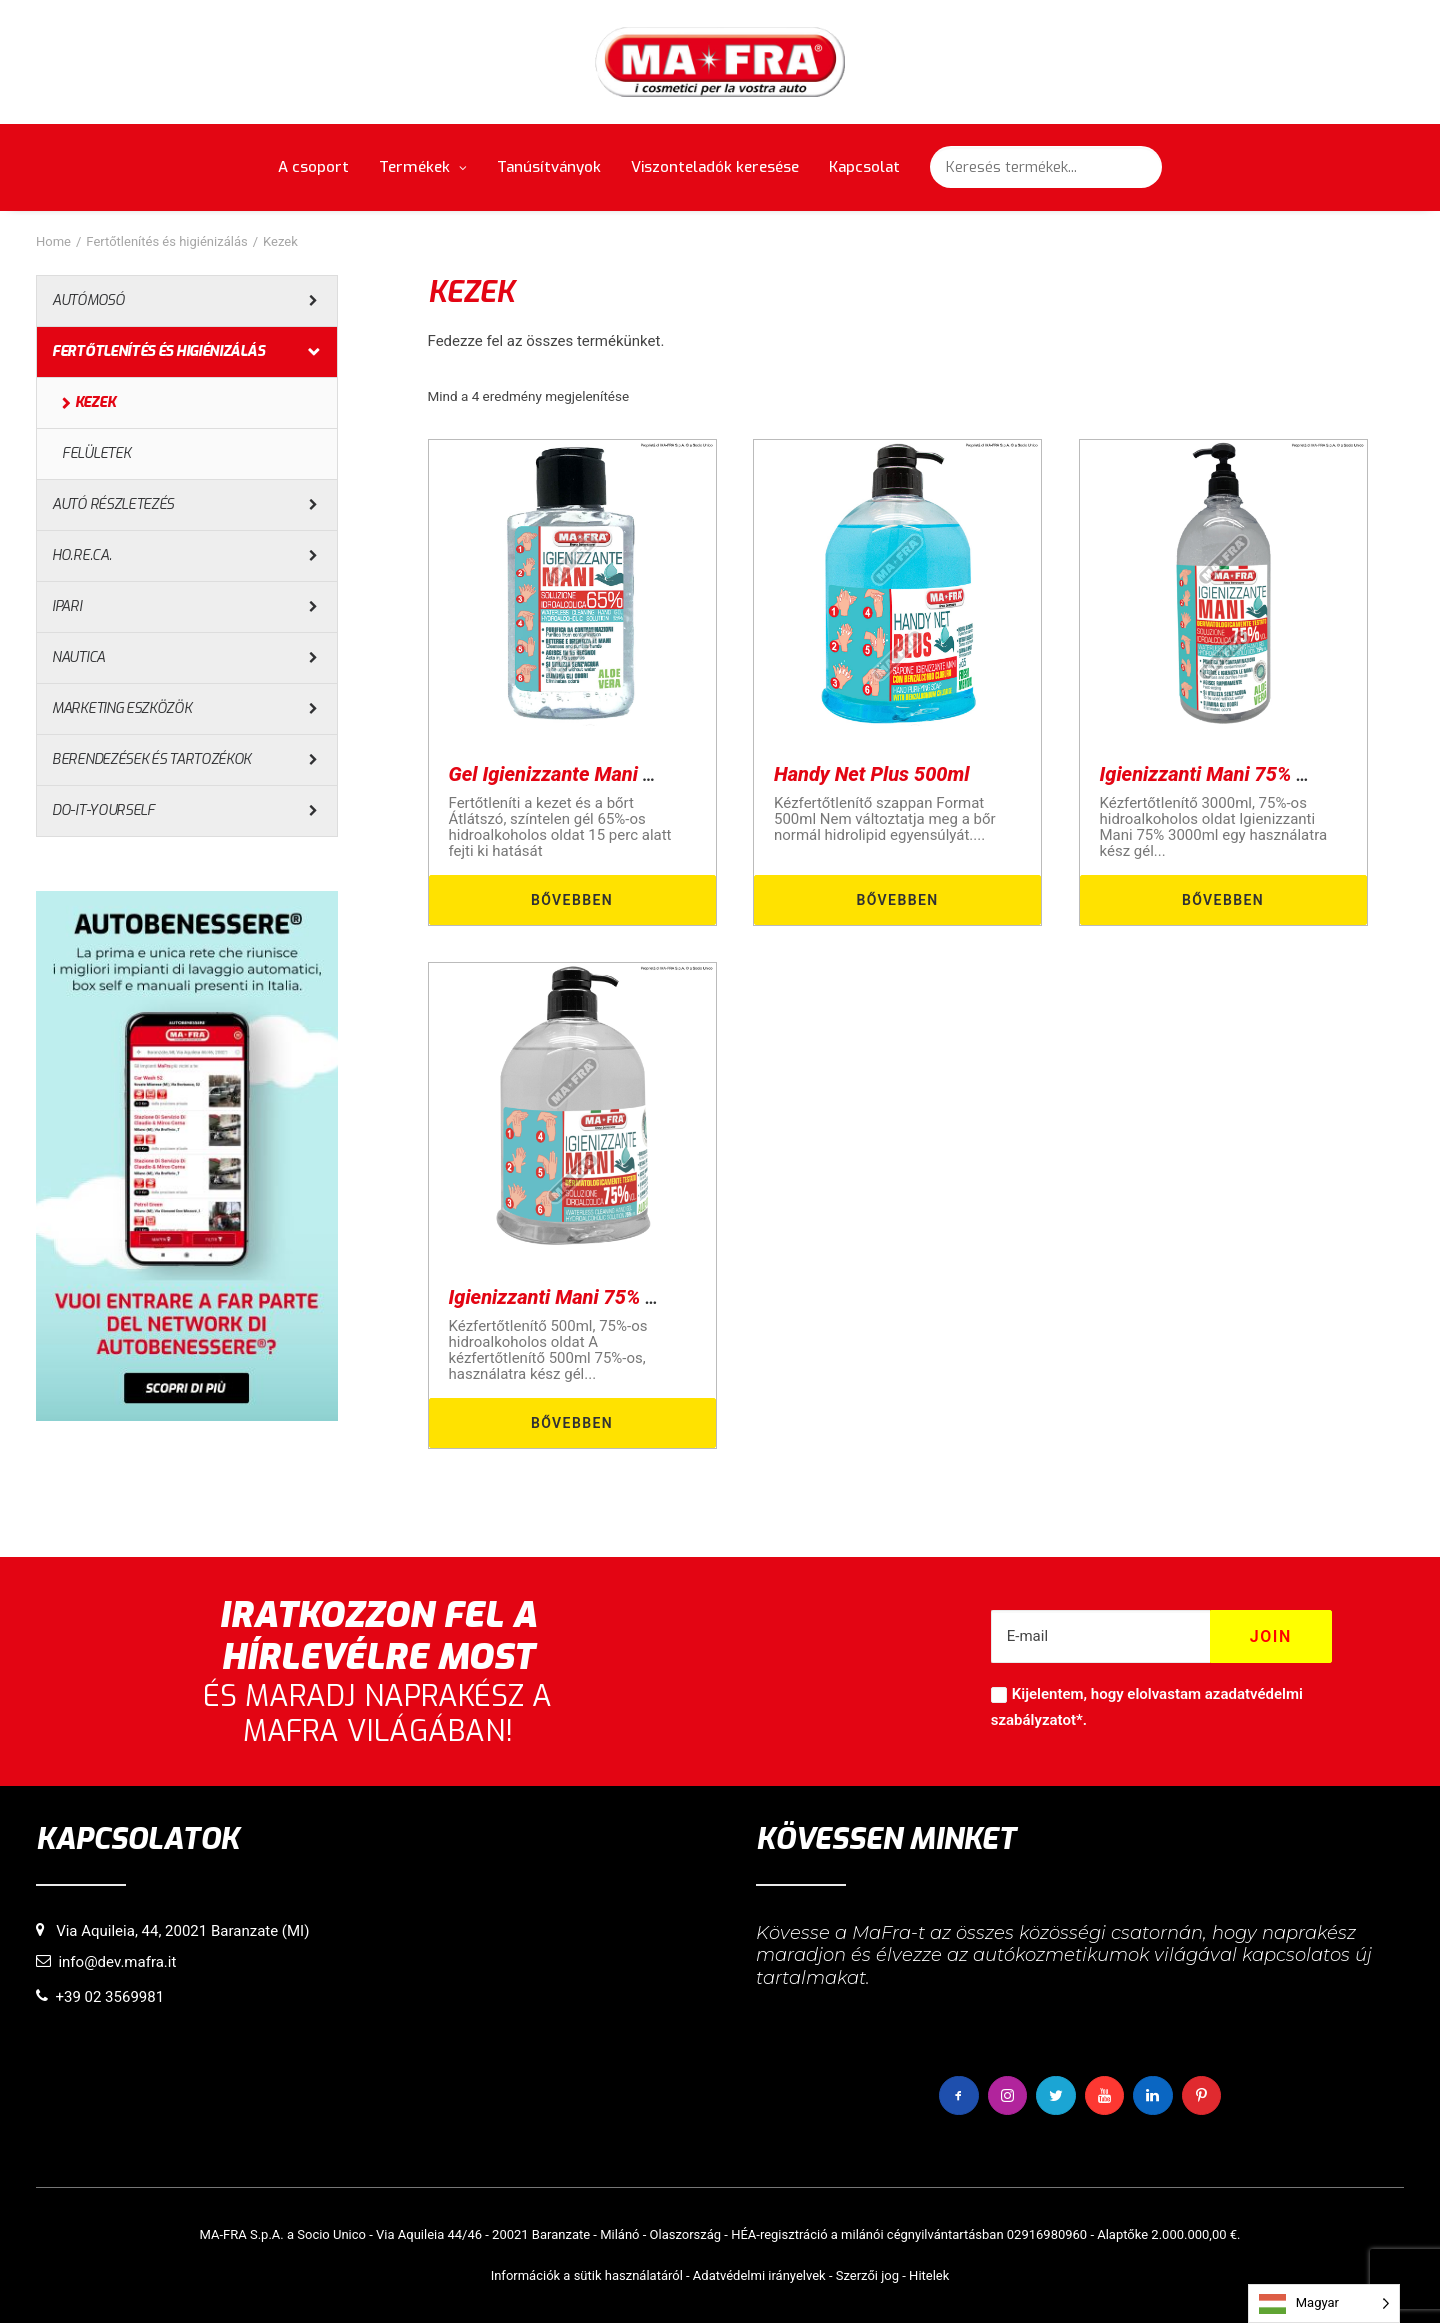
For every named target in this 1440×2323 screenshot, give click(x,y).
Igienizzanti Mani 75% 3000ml (1232, 774)
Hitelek (929, 2275)
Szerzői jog (867, 2275)
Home (53, 241)
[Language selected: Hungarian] (1324, 2303)
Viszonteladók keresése (715, 167)
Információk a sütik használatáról (587, 2275)
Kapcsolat (864, 167)
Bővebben (572, 900)
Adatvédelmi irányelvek (759, 2275)
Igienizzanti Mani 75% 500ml (575, 1297)
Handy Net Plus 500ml (872, 774)
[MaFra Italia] (720, 62)
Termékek (423, 167)
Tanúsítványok (549, 167)
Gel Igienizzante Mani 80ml (568, 774)
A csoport (313, 167)
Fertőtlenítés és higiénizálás (166, 241)
